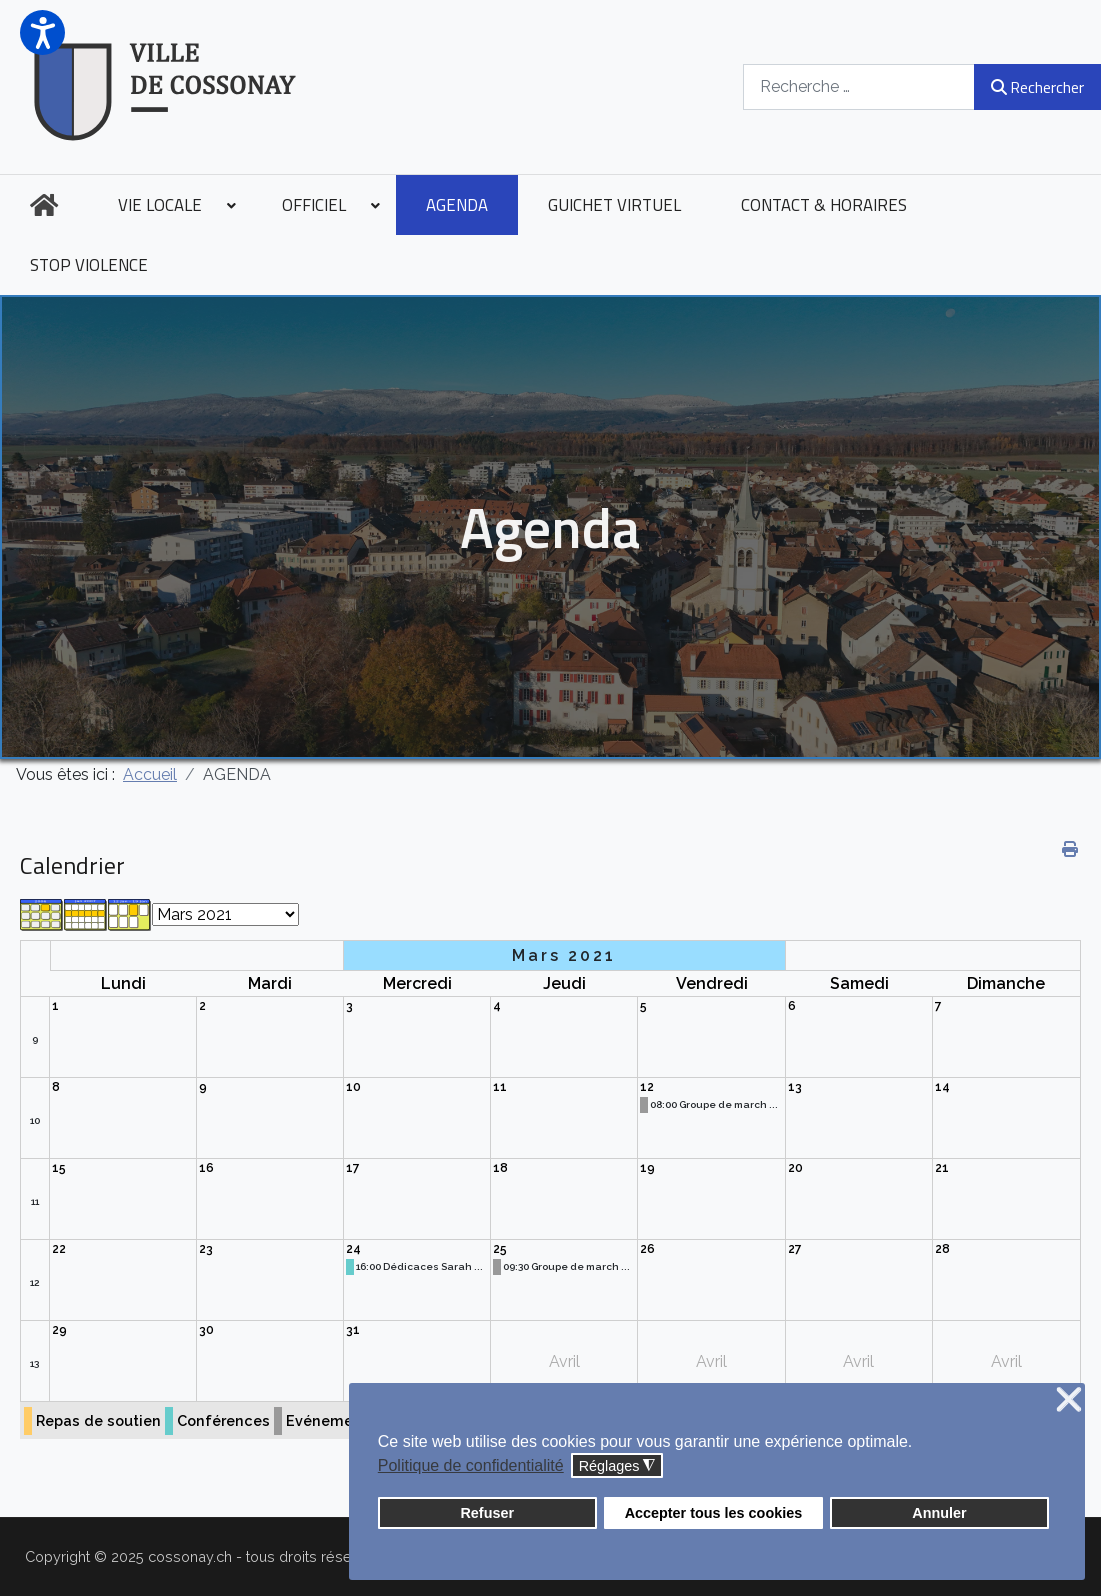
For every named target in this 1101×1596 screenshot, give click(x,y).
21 (942, 1168)
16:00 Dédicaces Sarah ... (419, 1266)
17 (353, 1168)
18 (500, 1168)
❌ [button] (1069, 1400)
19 (647, 1168)
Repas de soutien (98, 1420)
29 (59, 1330)
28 (942, 1249)
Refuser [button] (487, 1513)
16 (206, 1168)
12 (647, 1087)
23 (206, 1249)
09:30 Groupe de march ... (566, 1266)
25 (500, 1249)
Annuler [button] (939, 1513)
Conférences (223, 1420)
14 (942, 1087)
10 (35, 1120)
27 (795, 1249)
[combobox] (859, 86)
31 (353, 1330)
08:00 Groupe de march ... (714, 1104)
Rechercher (1037, 87)
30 (206, 1330)
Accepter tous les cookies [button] (714, 1513)
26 (647, 1249)
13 (795, 1087)
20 (795, 1168)
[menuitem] (44, 205)
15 (59, 1168)
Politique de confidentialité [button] (471, 1465)
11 (500, 1087)
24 (353, 1249)
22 (59, 1249)
